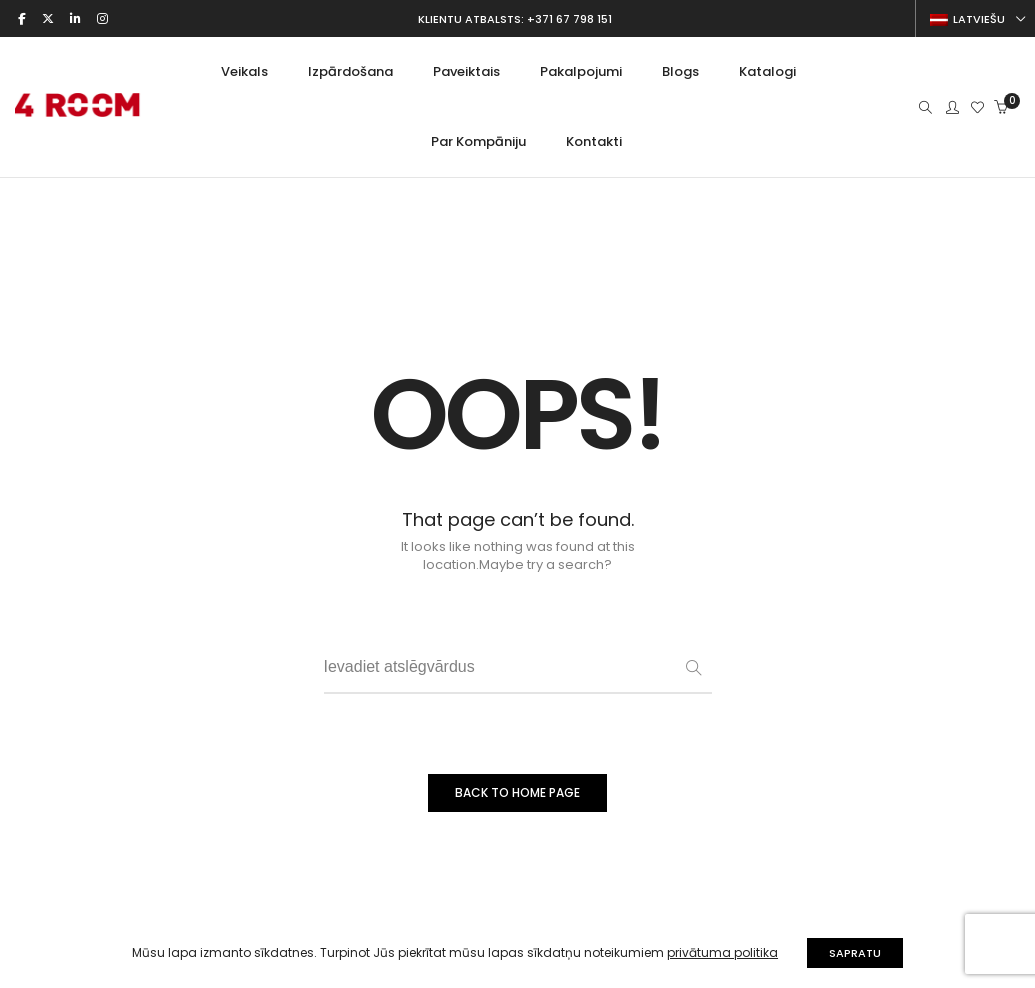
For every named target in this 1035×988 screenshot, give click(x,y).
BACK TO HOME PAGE (517, 792)
